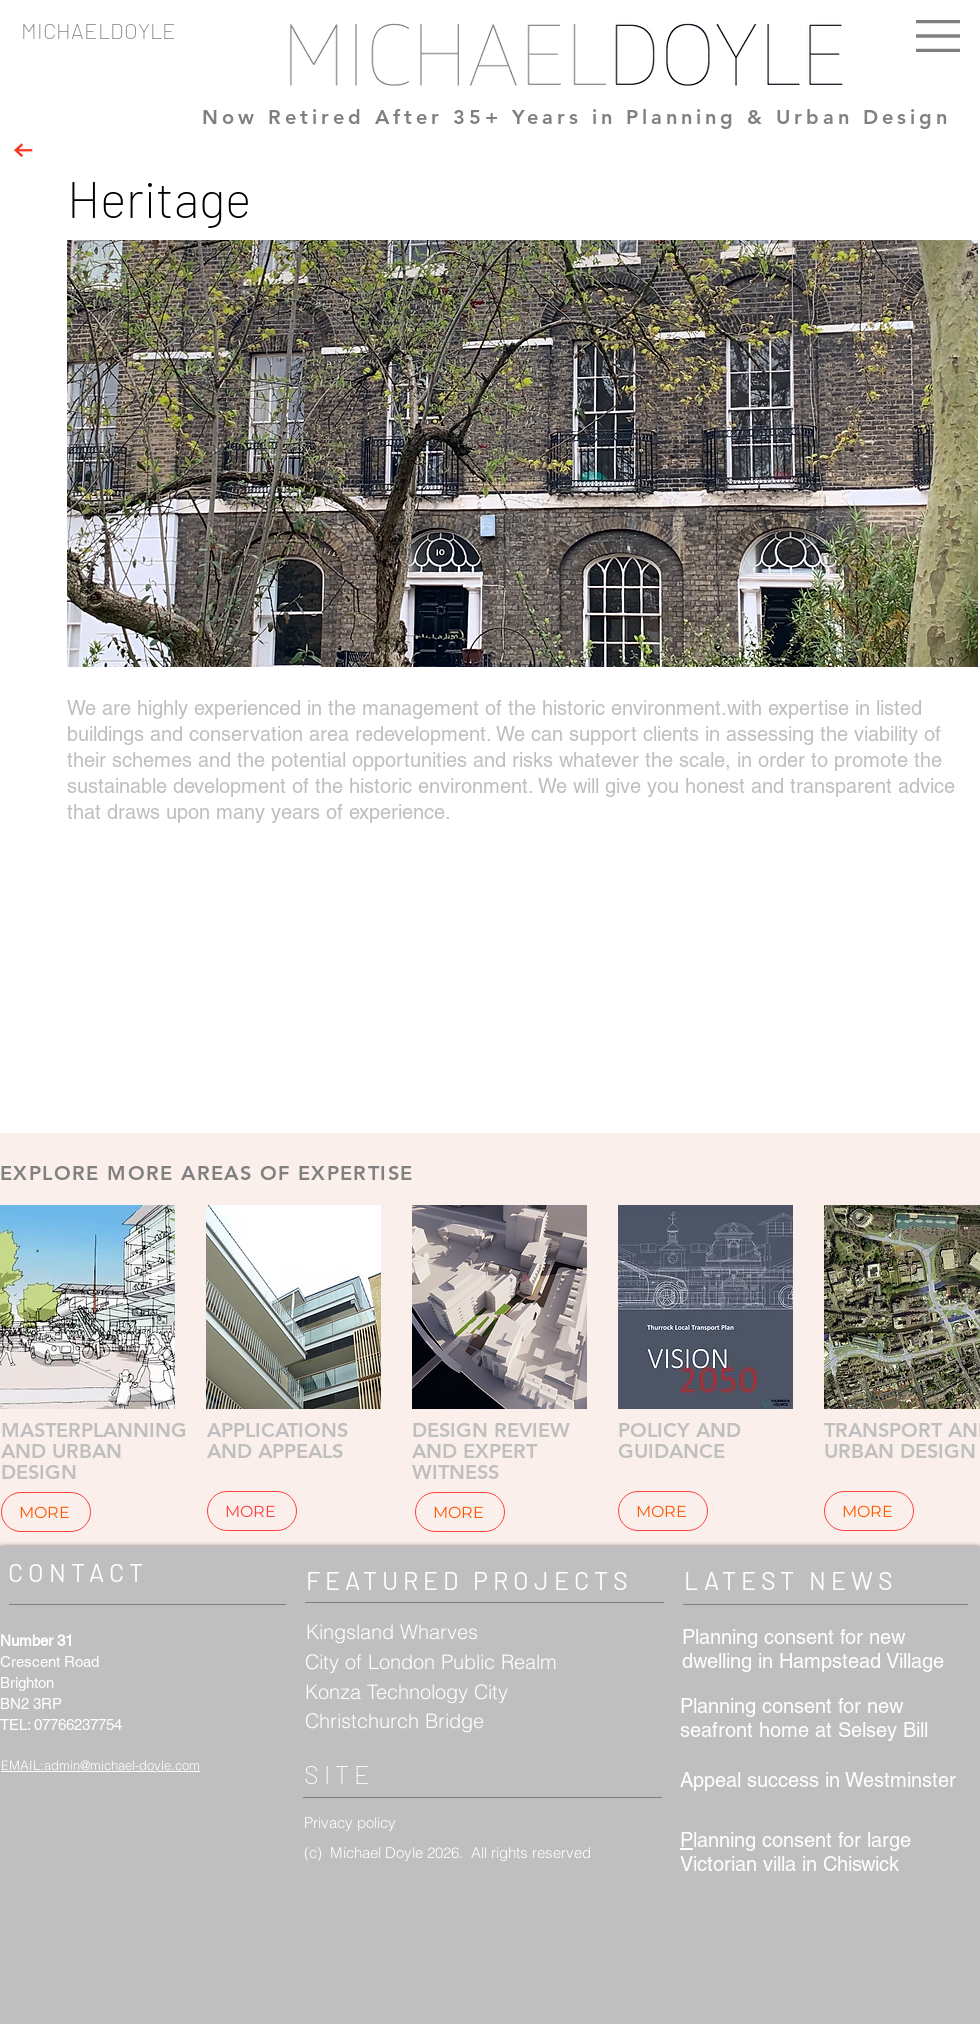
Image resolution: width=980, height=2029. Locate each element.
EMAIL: (22, 1765)
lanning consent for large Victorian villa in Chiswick (795, 1852)
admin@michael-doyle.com (122, 1765)
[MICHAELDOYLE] (251, 30)
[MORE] (46, 1512)
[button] (938, 36)
